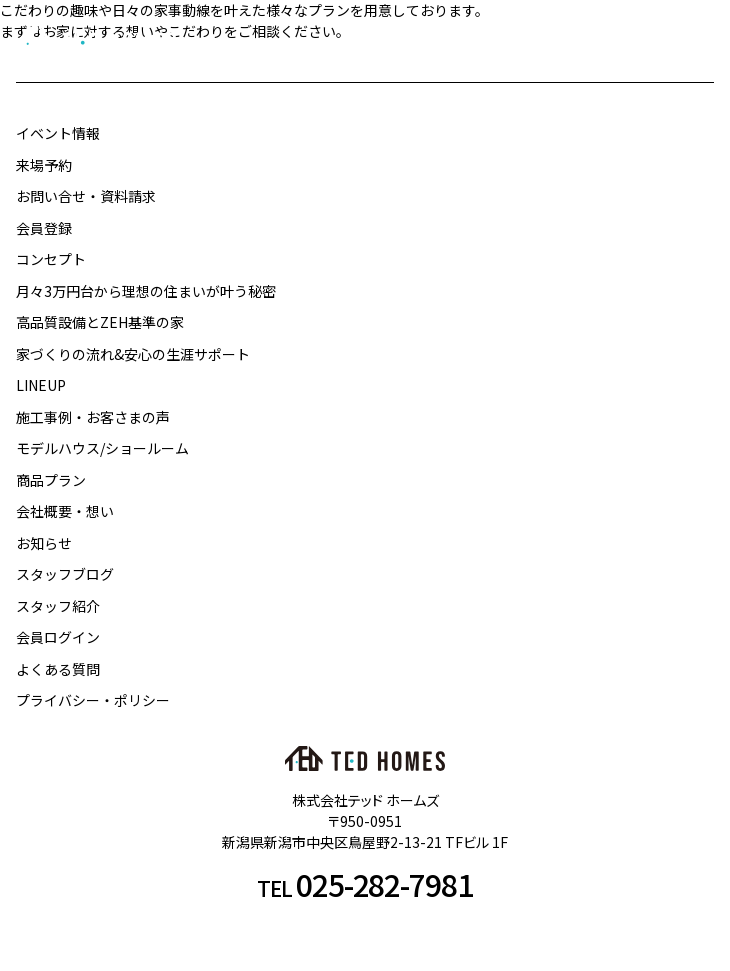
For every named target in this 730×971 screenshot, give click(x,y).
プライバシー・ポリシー (93, 700)
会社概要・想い (65, 511)
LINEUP (41, 385)
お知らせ (44, 543)
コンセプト (51, 259)
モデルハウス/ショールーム (102, 448)
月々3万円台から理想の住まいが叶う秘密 (146, 291)
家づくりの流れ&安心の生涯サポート (133, 354)
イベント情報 (58, 133)
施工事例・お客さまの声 (93, 417)
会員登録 (44, 228)
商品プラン (51, 480)
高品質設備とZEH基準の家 (100, 322)
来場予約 (44, 165)
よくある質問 (58, 669)
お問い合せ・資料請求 (86, 196)
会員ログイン (58, 637)
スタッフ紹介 (58, 606)
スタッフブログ (65, 574)
